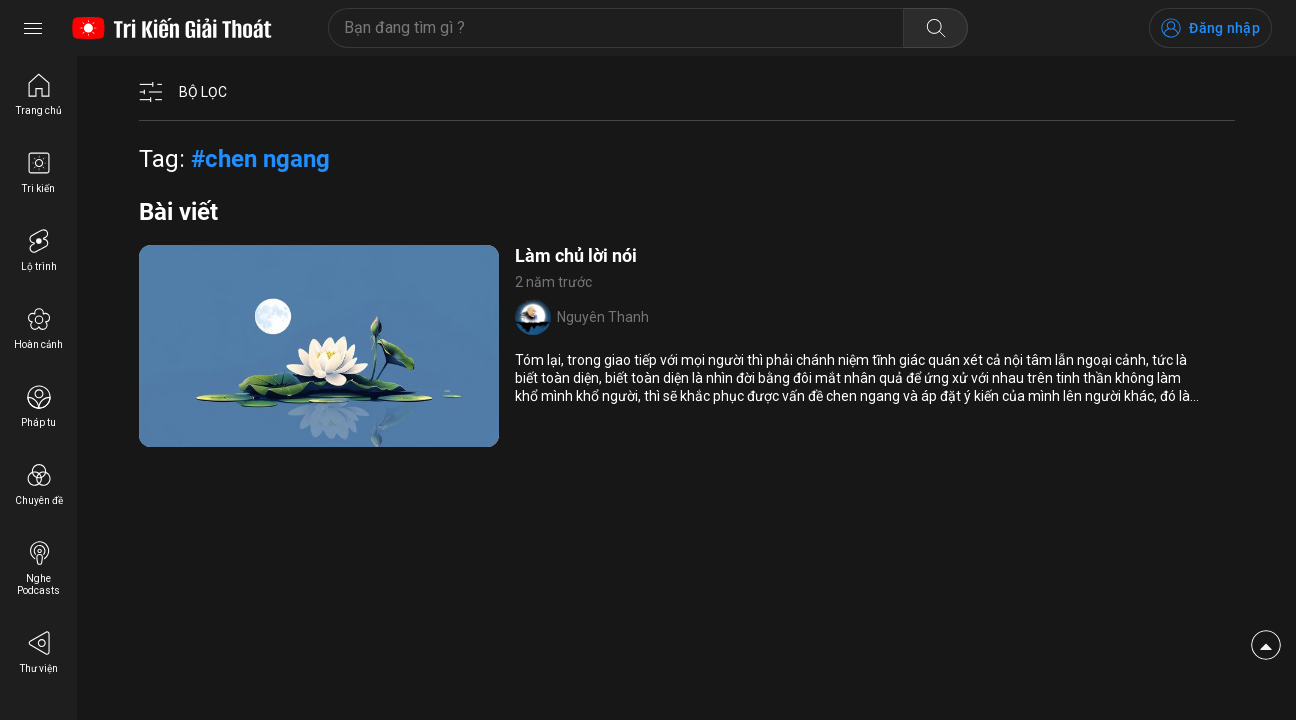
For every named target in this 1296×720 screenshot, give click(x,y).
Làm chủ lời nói (576, 255)
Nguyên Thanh (603, 317)
